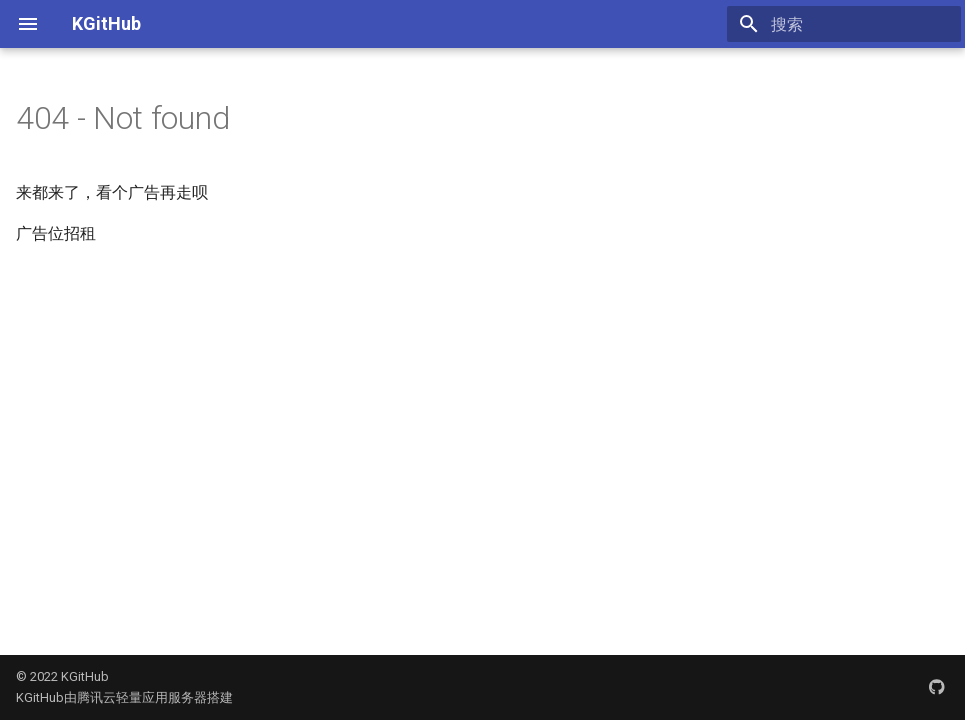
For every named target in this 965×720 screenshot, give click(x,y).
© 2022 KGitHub (62, 676)
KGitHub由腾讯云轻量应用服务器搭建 (124, 697)
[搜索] (844, 24)
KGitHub (106, 23)
